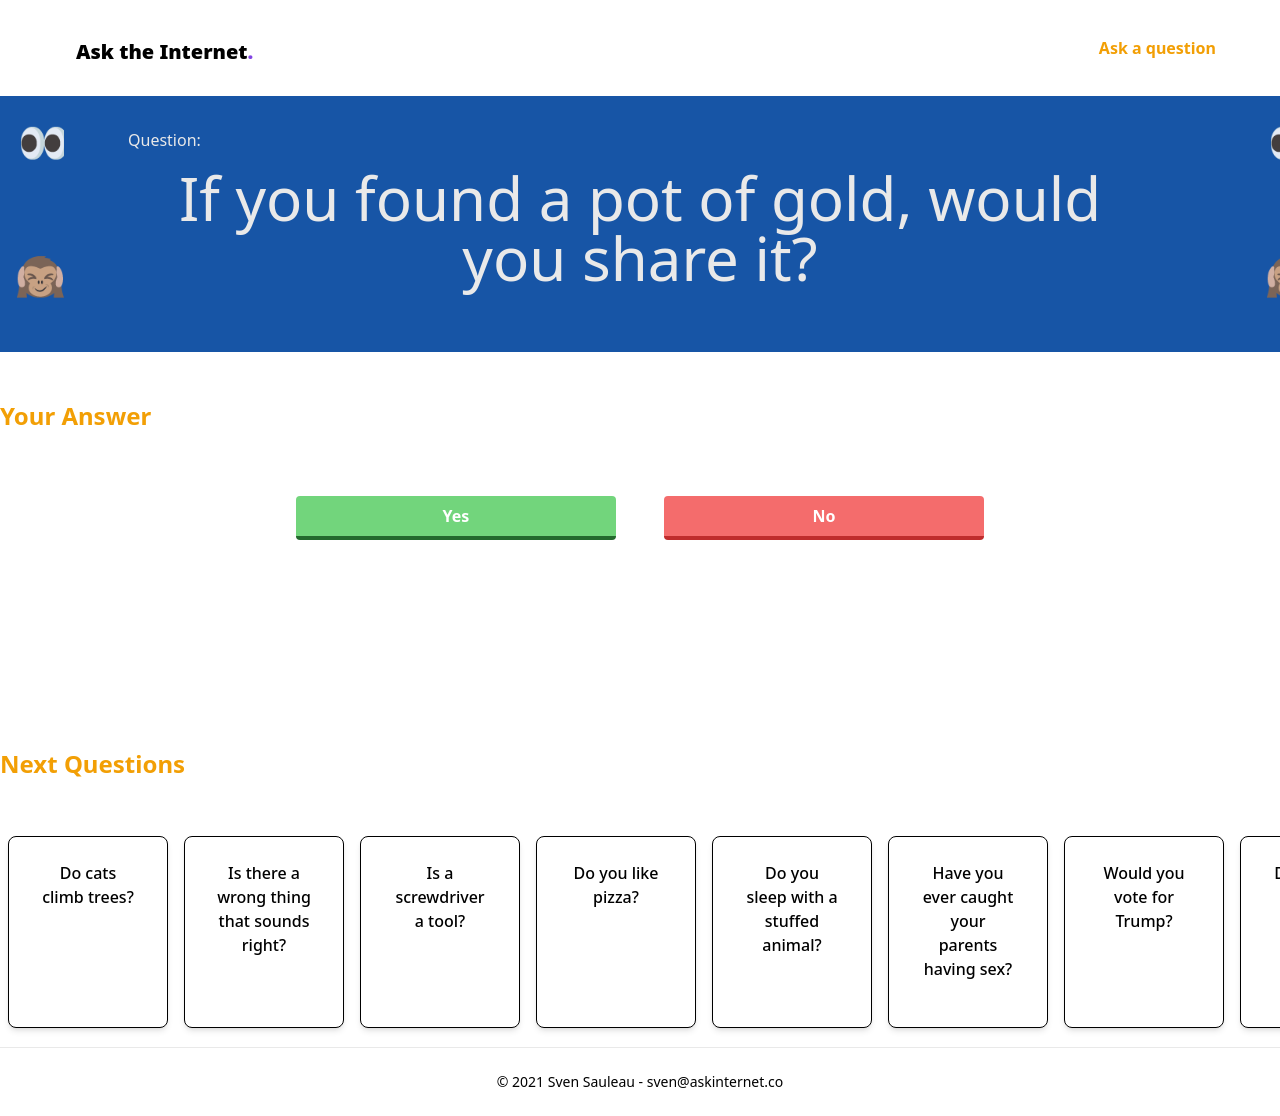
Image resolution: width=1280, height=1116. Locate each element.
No (823, 516)
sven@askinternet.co (715, 1081)
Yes (456, 516)
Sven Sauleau (593, 1081)
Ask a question (1157, 48)
